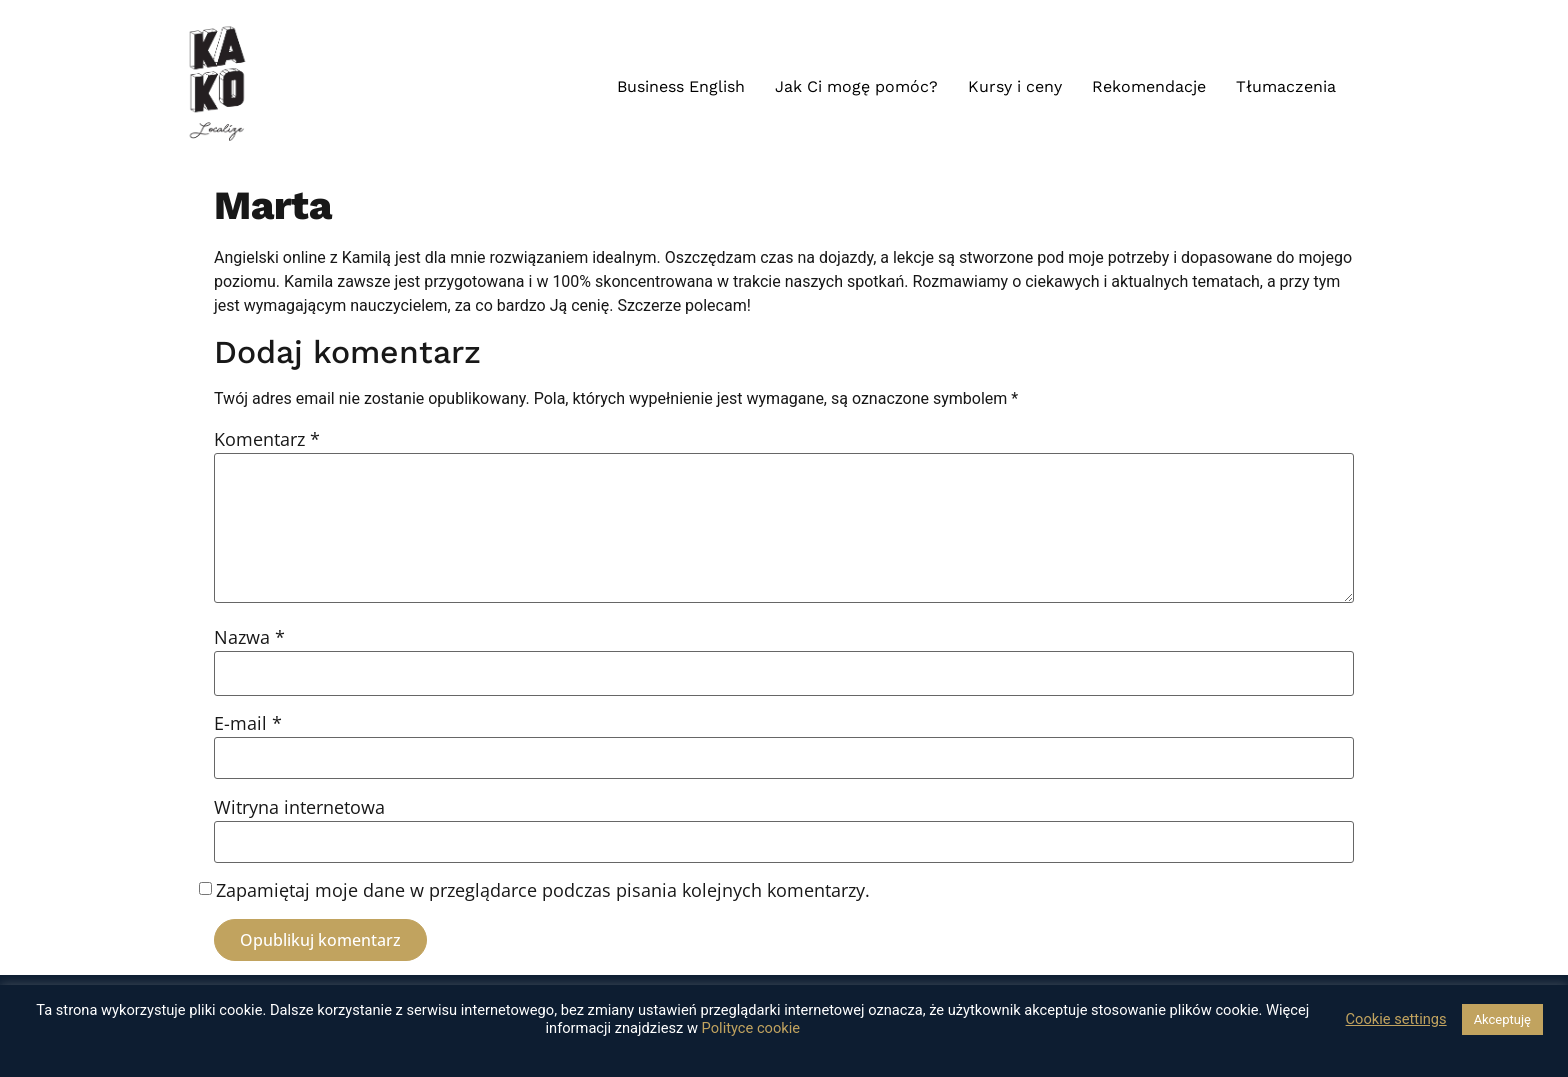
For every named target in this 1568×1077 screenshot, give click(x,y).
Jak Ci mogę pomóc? (856, 86)
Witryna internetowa (299, 807)
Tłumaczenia (1286, 86)
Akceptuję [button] (1502, 1019)
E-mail (248, 723)
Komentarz (267, 439)
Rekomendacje (1149, 86)
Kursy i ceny (1015, 86)
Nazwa (249, 637)
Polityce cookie (751, 1028)
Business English (681, 86)
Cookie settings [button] (1396, 1019)
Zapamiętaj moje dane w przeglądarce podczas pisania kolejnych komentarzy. (543, 890)
